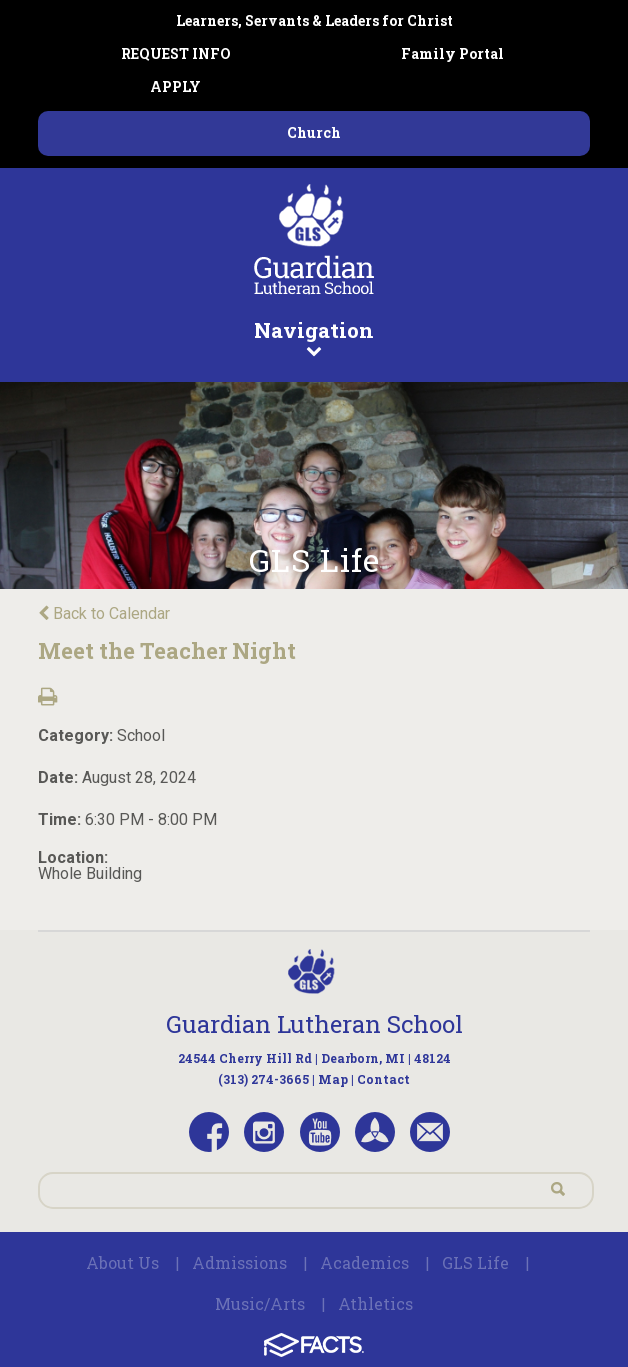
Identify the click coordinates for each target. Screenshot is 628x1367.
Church (314, 132)
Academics (364, 1262)
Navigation (314, 337)
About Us (122, 1262)
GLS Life (475, 1262)
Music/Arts (260, 1303)
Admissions (239, 1262)
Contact (383, 1079)
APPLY (175, 86)
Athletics (375, 1303)
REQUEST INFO (176, 53)
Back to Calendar (104, 613)
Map (333, 1079)
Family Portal (452, 53)
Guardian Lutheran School (314, 1024)
